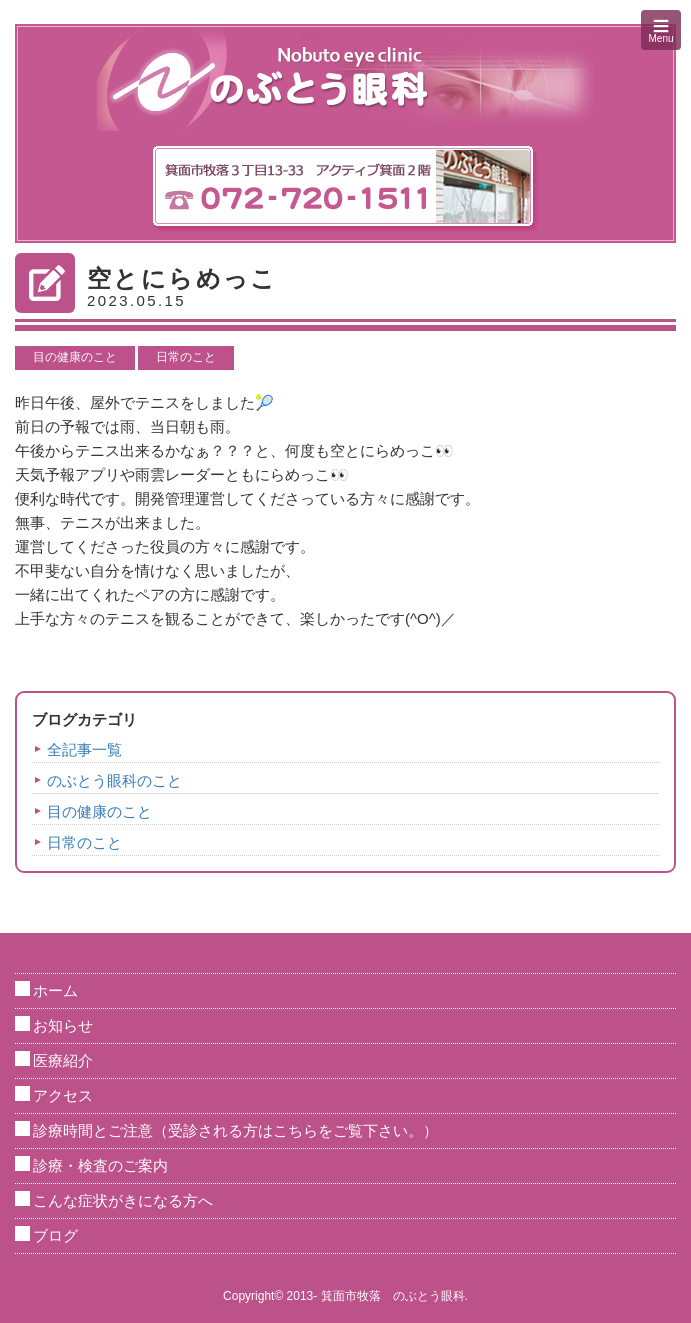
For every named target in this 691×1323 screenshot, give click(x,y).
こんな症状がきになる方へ (123, 1200)
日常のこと (186, 357)
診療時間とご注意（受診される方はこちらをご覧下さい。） (235, 1130)
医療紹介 (63, 1060)
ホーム (55, 990)
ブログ (55, 1235)
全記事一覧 (84, 749)
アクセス (63, 1095)
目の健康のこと (75, 357)
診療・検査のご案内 (100, 1165)
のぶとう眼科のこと (114, 780)
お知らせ (63, 1025)
